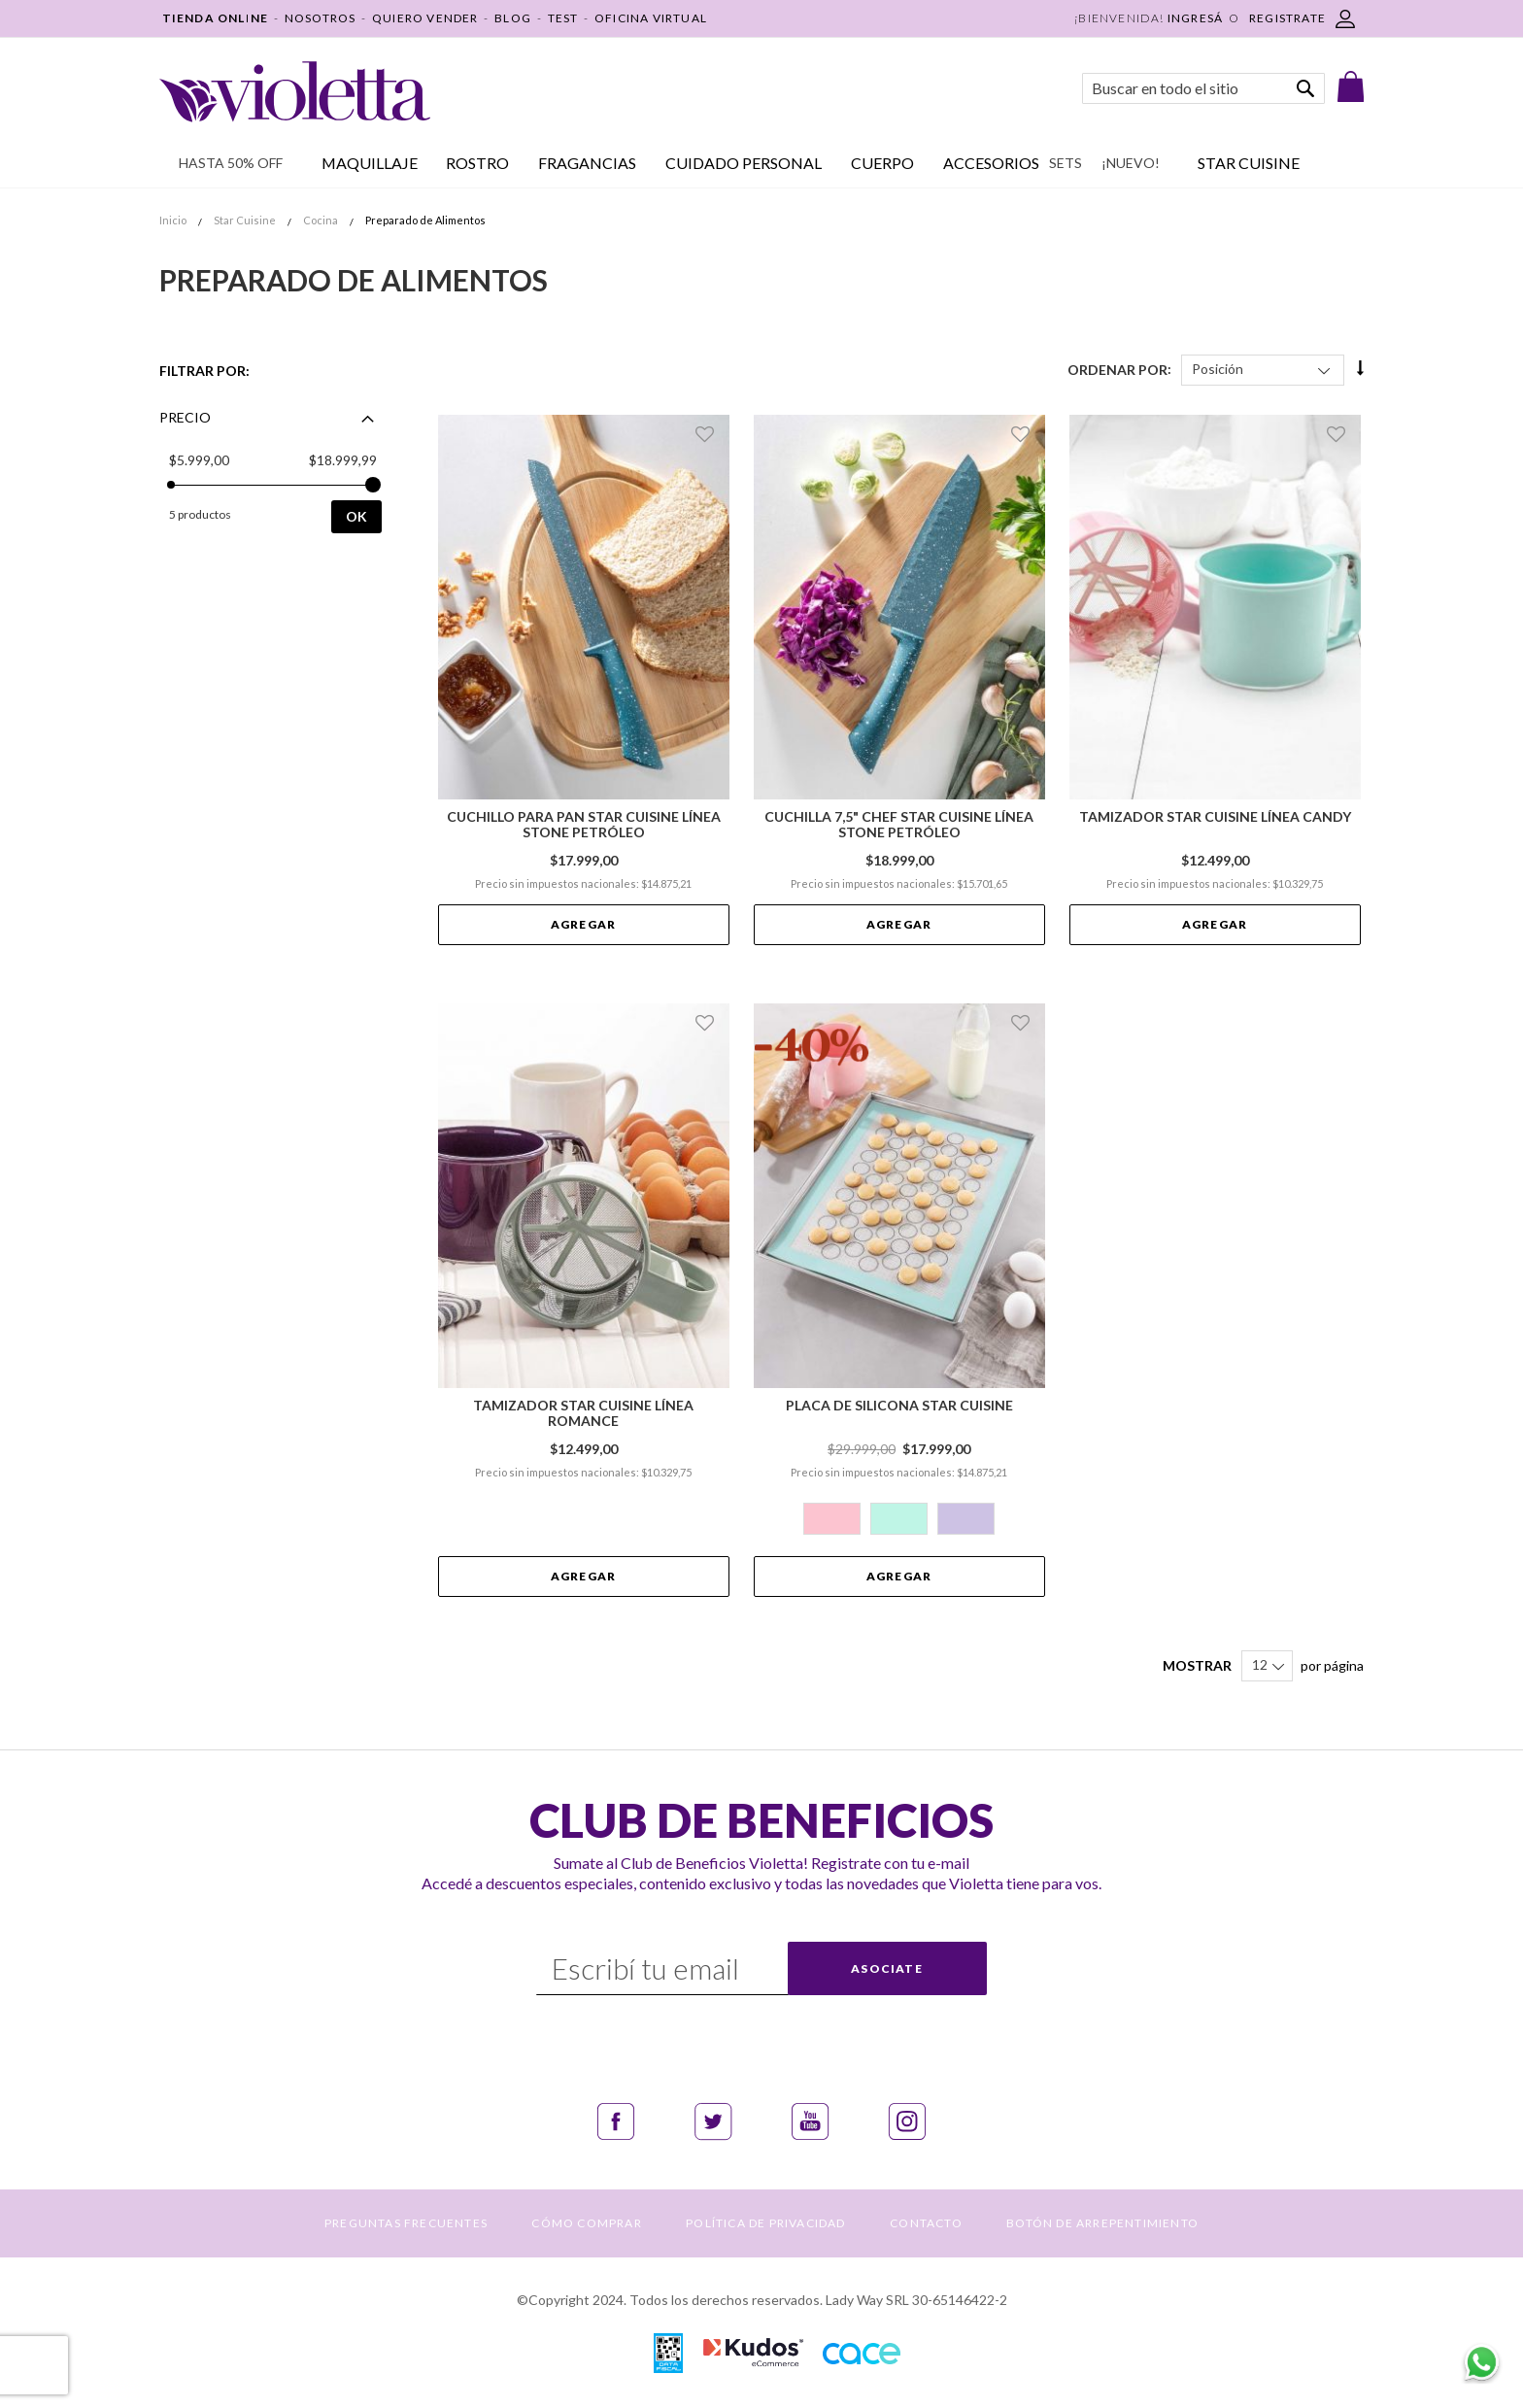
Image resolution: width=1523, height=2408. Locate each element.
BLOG (512, 18)
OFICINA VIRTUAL (650, 18)
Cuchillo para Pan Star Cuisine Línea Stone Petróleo (584, 824)
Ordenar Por (1117, 368)
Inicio (173, 220)
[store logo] (294, 91)
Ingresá (1195, 18)
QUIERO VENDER (425, 18)
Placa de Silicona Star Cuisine (899, 1405)
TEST (563, 18)
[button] (707, 434)
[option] (832, 1519)
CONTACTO (926, 2223)
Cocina (321, 220)
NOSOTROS (320, 18)
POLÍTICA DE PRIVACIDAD (765, 2223)
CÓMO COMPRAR (586, 2223)
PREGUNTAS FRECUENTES (406, 2223)
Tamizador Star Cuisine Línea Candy (1215, 817)
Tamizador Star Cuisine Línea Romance (583, 1413)
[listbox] (899, 1521)
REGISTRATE (1287, 18)
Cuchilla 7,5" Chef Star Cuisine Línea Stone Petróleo (898, 824)
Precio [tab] (185, 417)
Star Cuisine (246, 220)
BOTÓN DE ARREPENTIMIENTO (1102, 2223)
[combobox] (1203, 88)
